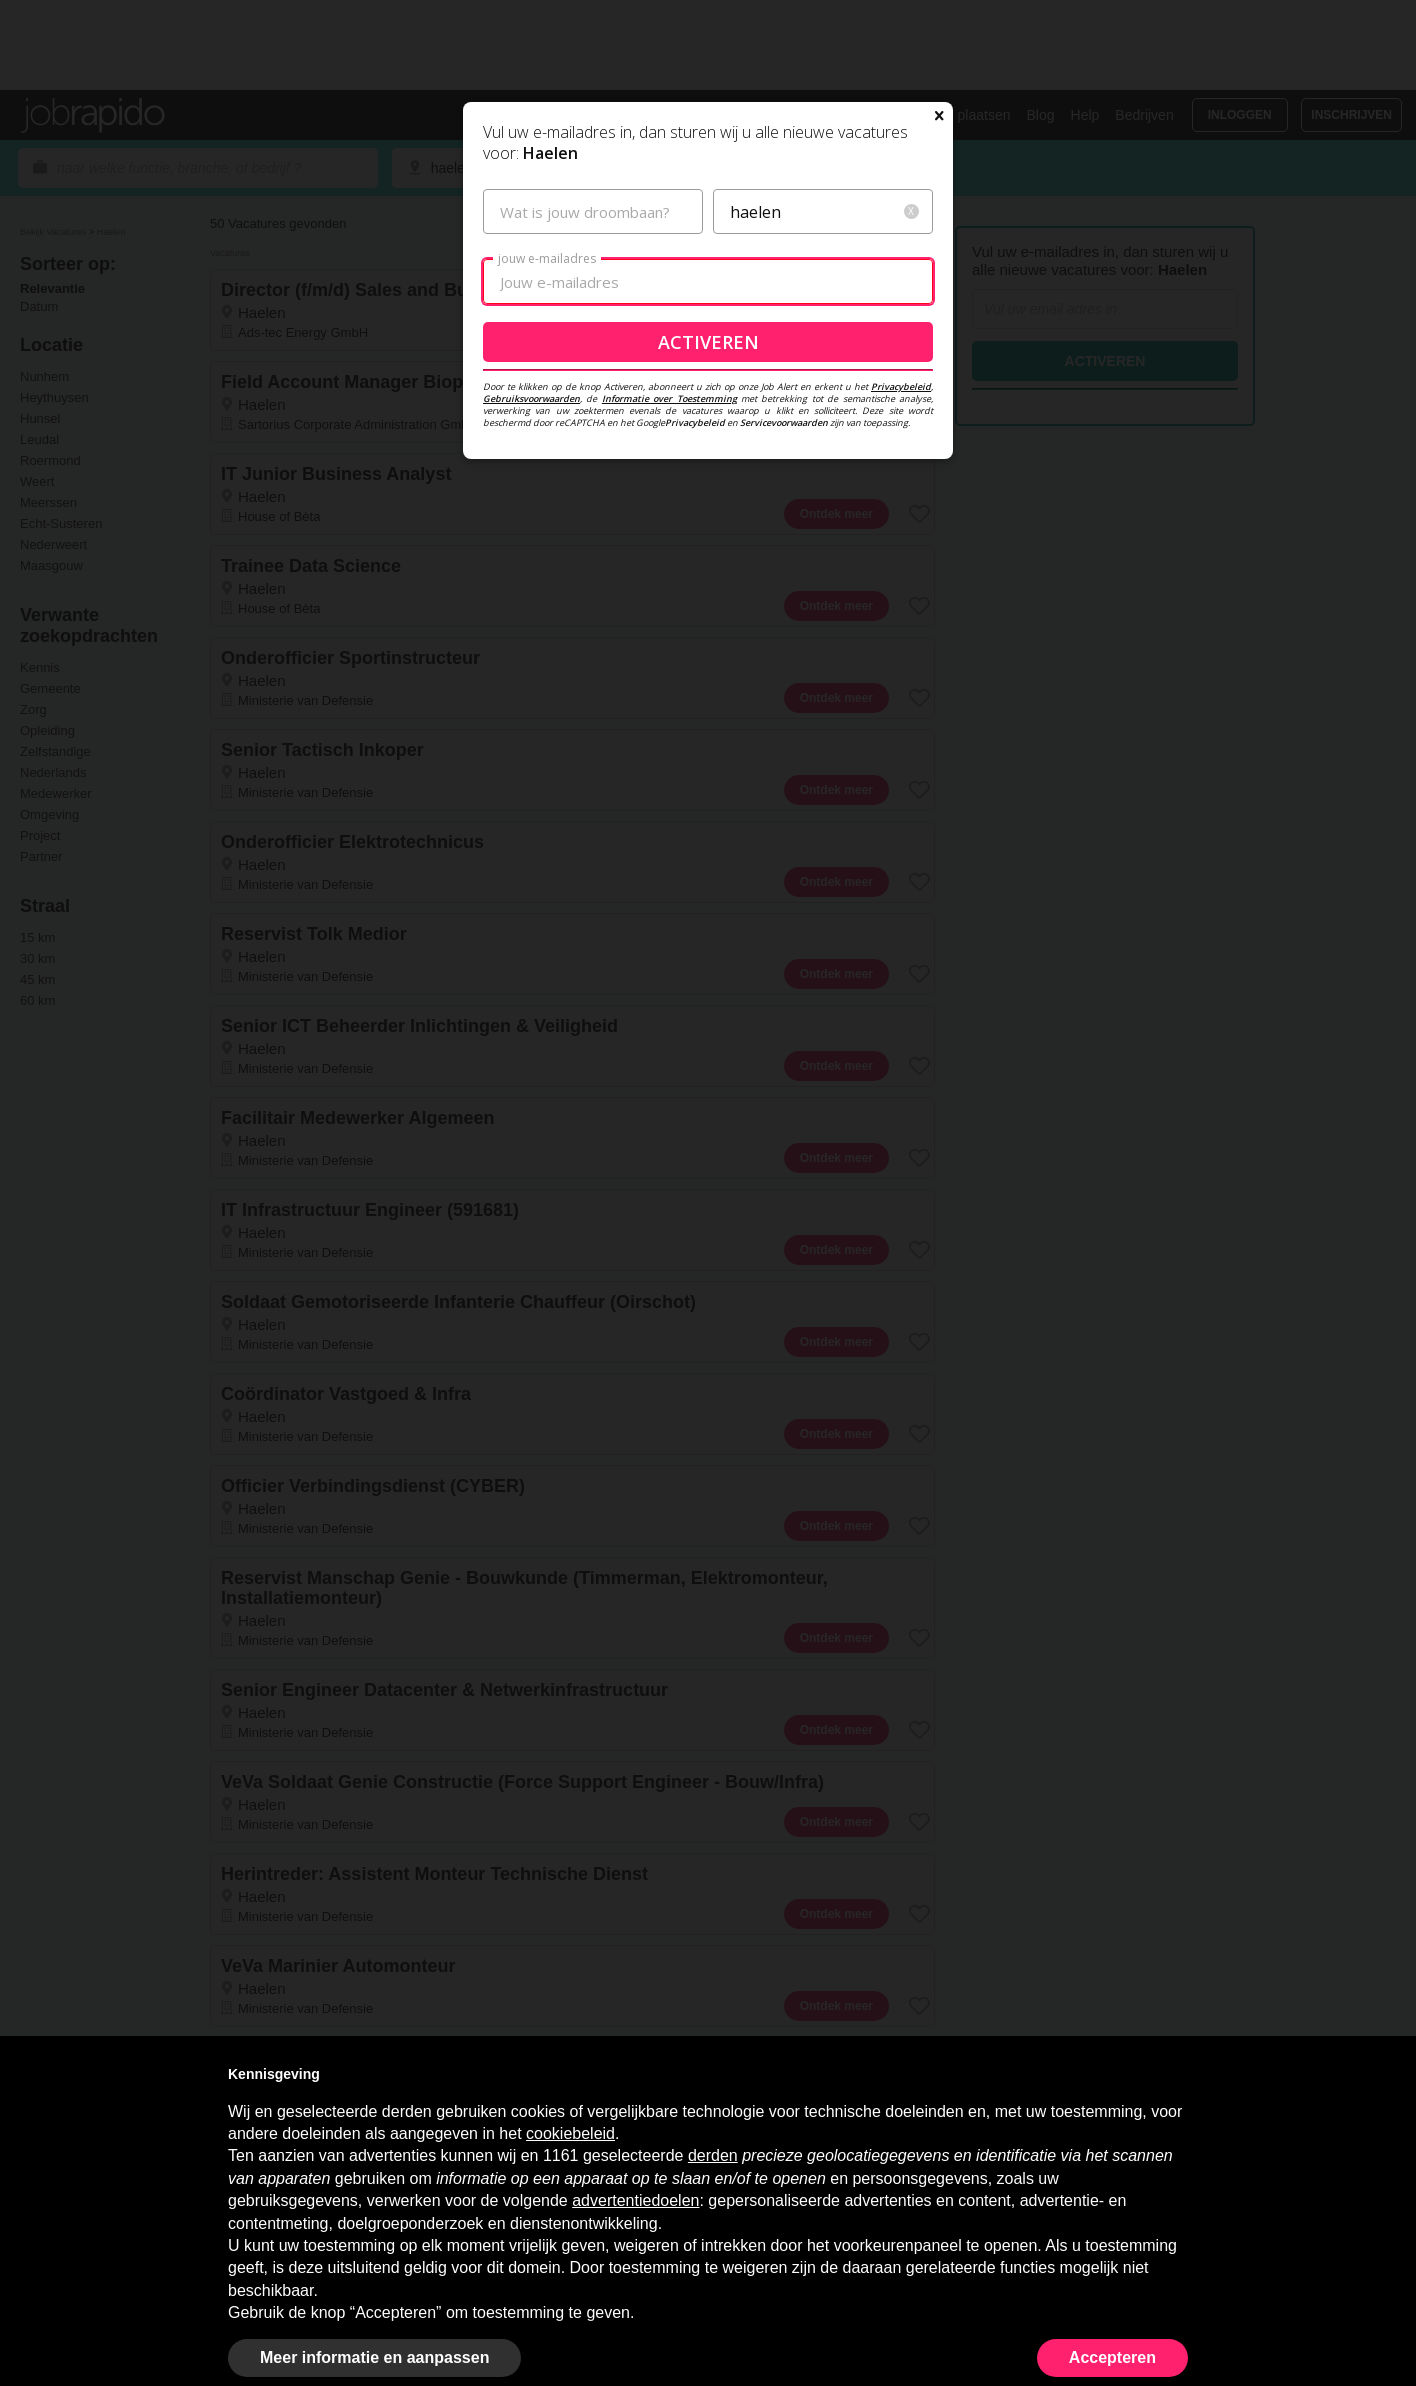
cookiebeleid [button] (570, 2133)
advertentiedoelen (635, 2200)
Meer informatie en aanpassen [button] (374, 2357)
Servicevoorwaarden (784, 550)
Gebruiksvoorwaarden (531, 526)
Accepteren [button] (1112, 2357)
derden (713, 2155)
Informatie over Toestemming (669, 526)
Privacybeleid (901, 514)
